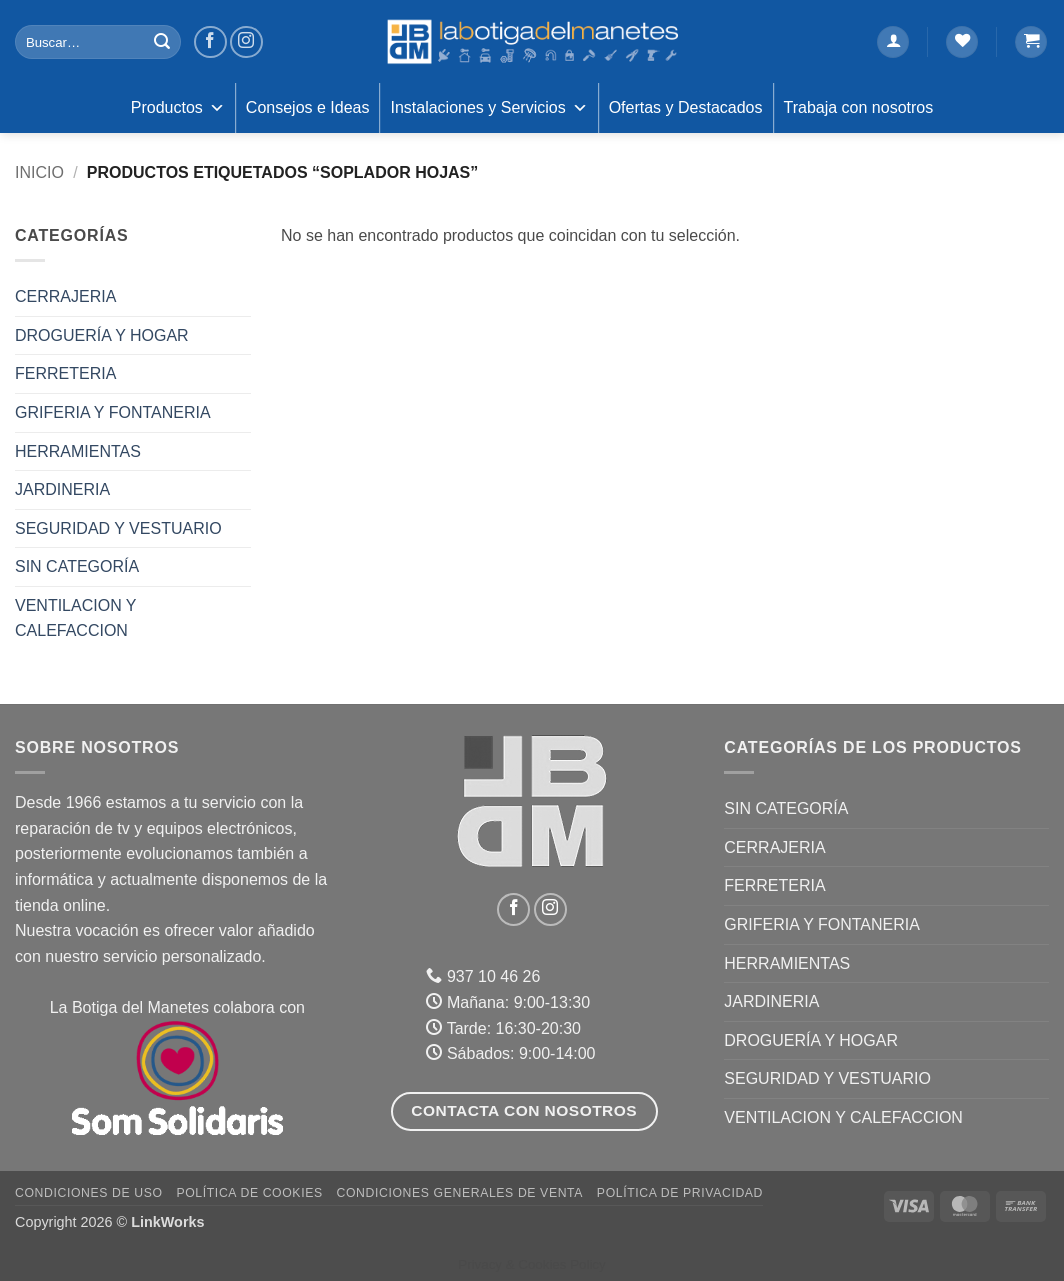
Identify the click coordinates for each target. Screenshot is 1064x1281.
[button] (893, 42)
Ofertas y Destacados (686, 107)
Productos (178, 108)
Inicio (39, 172)
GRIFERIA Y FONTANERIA (113, 412)
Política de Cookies (249, 1193)
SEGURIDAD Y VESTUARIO (118, 528)
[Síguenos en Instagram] (246, 42)
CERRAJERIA (65, 296)
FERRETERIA (65, 373)
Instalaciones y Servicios (488, 108)
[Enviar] (162, 42)
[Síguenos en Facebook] (210, 42)
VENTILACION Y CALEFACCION (75, 618)
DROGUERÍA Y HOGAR (102, 335)
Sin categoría (77, 566)
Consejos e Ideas (308, 107)
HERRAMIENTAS (78, 451)
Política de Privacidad (680, 1193)
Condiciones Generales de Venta (460, 1193)
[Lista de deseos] (962, 42)
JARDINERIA (62, 489)
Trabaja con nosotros (859, 107)
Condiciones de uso (89, 1193)
